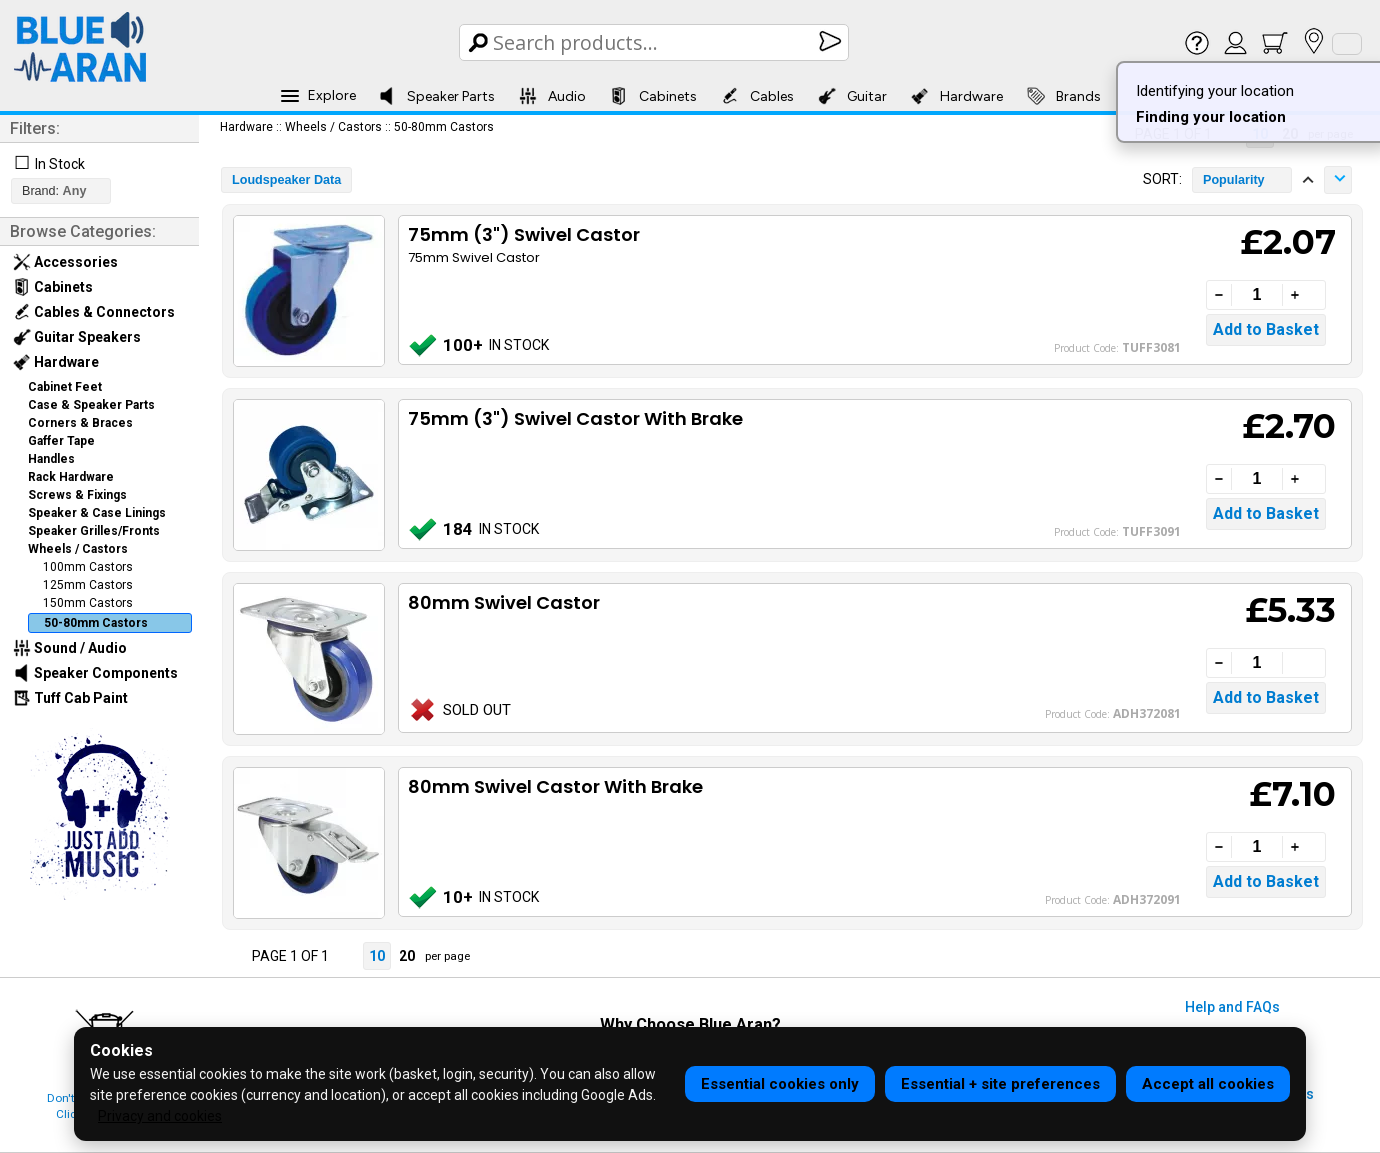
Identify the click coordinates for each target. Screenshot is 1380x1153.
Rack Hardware (71, 477)
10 (377, 956)
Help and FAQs (1232, 1007)
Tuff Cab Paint (70, 698)
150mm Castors (88, 603)
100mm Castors (88, 567)
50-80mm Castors (96, 623)
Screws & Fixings (77, 495)
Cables (757, 96)
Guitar (852, 96)
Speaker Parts (436, 96)
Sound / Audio (70, 648)
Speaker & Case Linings (97, 513)
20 (407, 956)
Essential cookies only (780, 1084)
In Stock (60, 164)
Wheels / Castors (78, 549)
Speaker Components (95, 673)
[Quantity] (1257, 295)
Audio (552, 96)
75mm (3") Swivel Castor (524, 234)
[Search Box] (655, 42)
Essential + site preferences (1000, 1084)
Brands (1064, 96)
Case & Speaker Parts (91, 405)
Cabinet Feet (65, 387)
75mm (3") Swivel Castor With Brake (575, 418)
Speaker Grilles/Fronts (94, 531)
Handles (51, 459)
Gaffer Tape (61, 441)
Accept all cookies (1208, 1084)
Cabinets (653, 96)
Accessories (65, 262)
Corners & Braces (80, 423)
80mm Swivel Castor (504, 602)
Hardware (957, 96)
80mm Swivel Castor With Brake (555, 786)
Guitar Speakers (77, 337)
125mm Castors (88, 585)
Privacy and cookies (160, 1116)
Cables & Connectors (94, 312)
